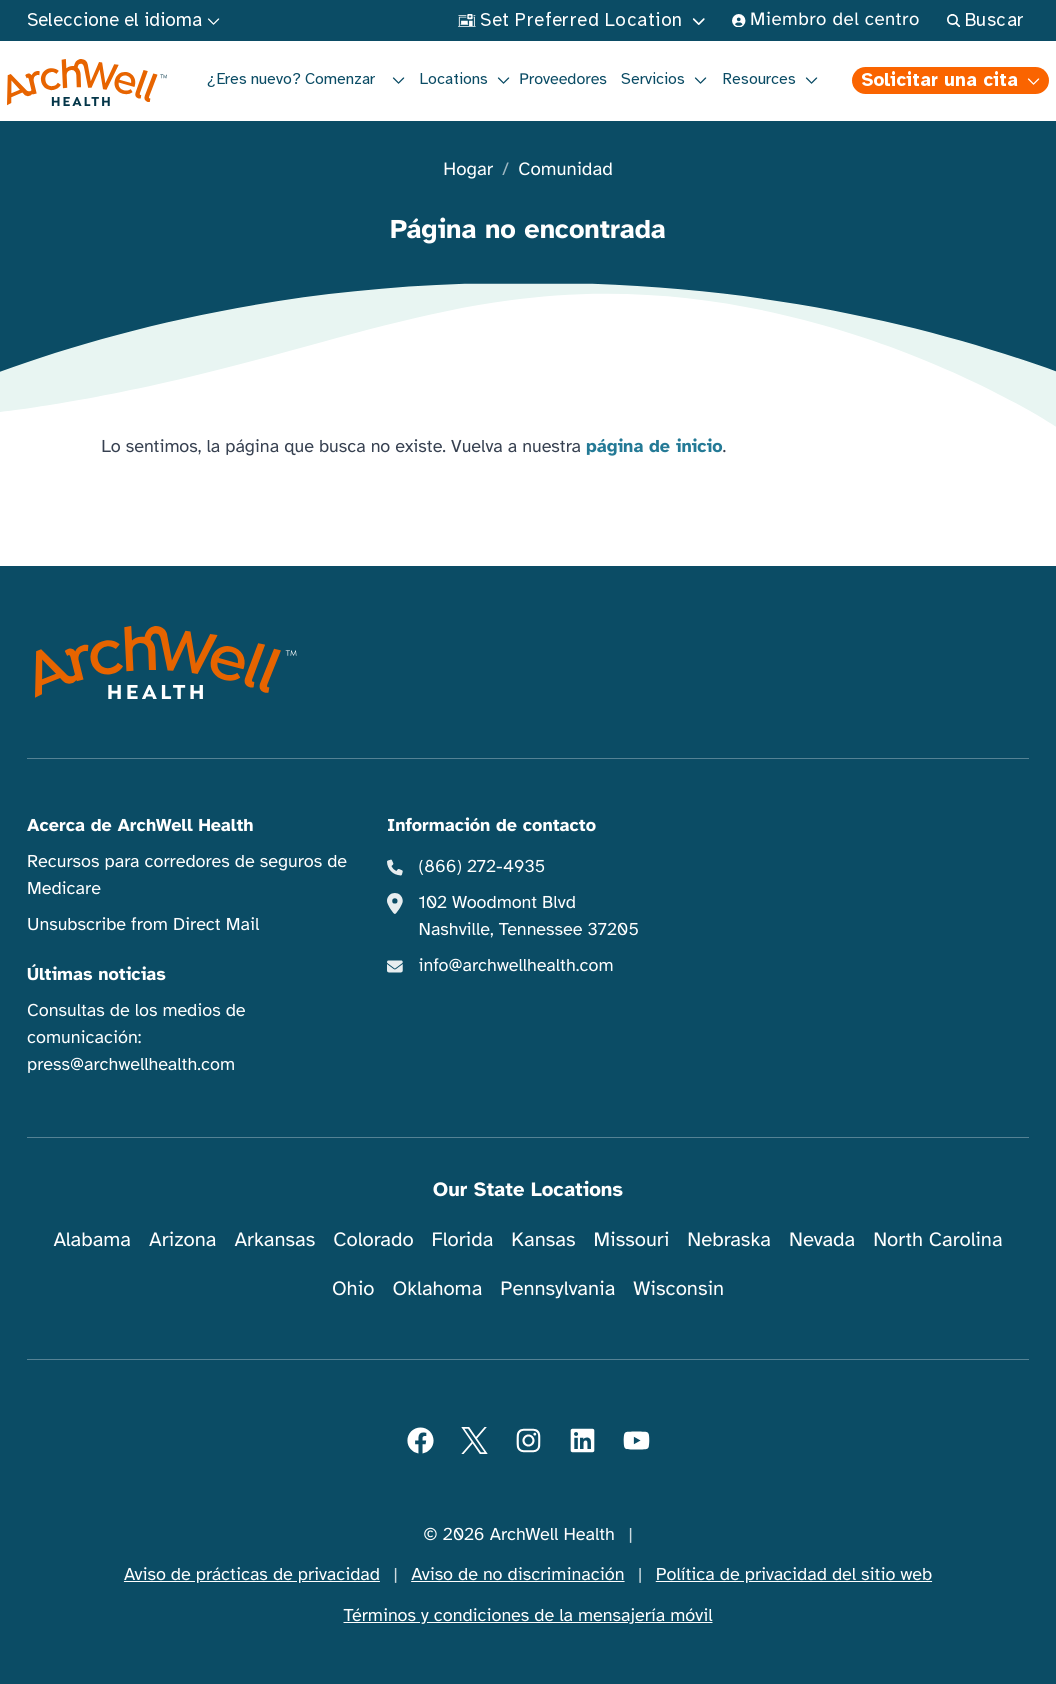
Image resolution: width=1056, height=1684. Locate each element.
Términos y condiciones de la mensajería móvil (528, 1616)
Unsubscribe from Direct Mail (143, 925)
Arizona (182, 1239)
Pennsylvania (557, 1288)
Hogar (468, 170)
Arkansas (274, 1239)
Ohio (353, 1288)
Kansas (543, 1239)
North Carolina (937, 1239)
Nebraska (729, 1239)
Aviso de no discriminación (517, 1575)
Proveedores (563, 79)
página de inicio (654, 447)
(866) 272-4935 (482, 867)
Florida (463, 1239)
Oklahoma (437, 1288)
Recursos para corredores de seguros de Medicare (187, 875)
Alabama (92, 1239)
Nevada (822, 1239)
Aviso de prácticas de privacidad (252, 1575)
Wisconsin (678, 1288)
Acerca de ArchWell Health (140, 826)
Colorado (373, 1239)
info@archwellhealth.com (516, 966)
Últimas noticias (96, 975)
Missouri (631, 1239)
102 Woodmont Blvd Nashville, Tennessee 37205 (529, 916)
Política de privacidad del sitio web (794, 1575)
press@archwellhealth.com (131, 1065)
